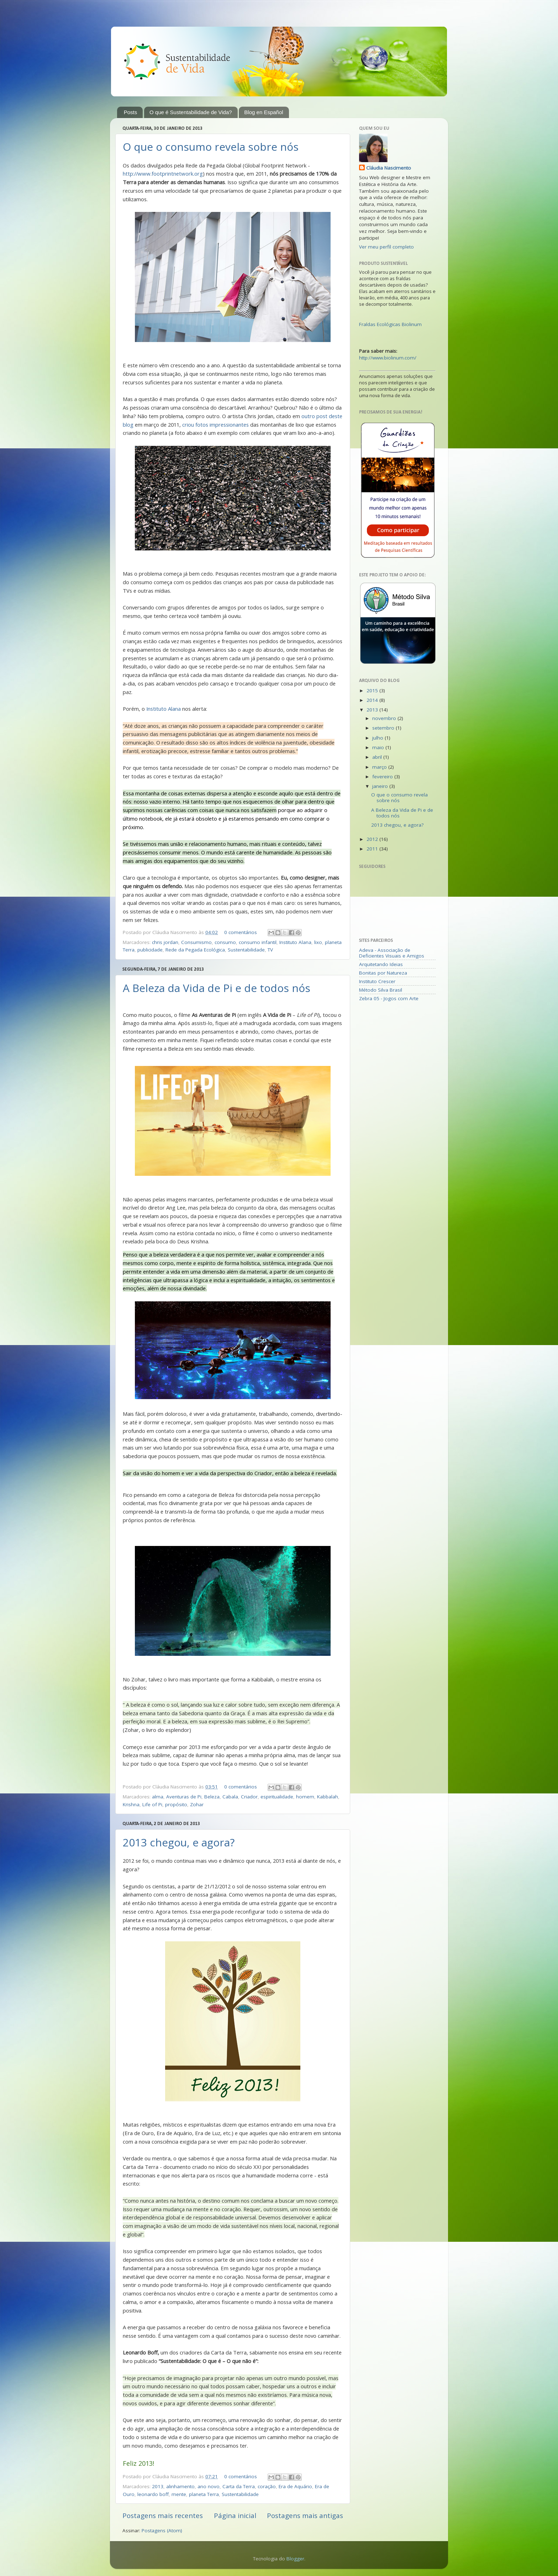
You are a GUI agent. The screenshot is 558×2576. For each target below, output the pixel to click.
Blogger (295, 2558)
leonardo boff (153, 2494)
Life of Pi (152, 1804)
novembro (385, 718)
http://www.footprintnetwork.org (163, 173)
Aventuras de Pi (183, 1796)
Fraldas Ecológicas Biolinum (390, 324)
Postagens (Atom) (162, 2530)
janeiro (380, 786)
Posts (130, 112)
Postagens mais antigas (305, 2515)
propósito (176, 1804)
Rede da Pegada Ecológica (195, 949)
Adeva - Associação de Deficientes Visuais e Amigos (391, 953)
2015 (373, 690)
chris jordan (165, 942)
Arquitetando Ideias (381, 964)
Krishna (131, 1804)
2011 (373, 849)
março (380, 767)
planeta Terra (204, 2494)
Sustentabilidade (246, 949)
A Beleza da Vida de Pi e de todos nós (216, 988)
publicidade (150, 949)
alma (157, 1796)
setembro (384, 728)
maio (378, 747)
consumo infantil (258, 942)
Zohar (197, 1804)
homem (305, 1796)
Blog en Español (263, 112)
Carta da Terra (238, 2486)
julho (378, 738)
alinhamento (180, 2486)
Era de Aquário (295, 2486)
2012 (373, 839)
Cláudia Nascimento (388, 168)
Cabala (230, 1796)
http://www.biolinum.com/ (387, 357)
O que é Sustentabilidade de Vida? (190, 112)
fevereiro (383, 776)
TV (270, 949)
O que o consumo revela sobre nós (211, 146)
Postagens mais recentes (162, 2515)
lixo (318, 942)
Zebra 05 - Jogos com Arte (388, 998)
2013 (157, 2486)
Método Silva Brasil (380, 990)
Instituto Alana (163, 708)
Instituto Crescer (377, 981)
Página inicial (235, 2515)
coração (267, 2486)
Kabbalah (327, 1796)
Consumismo (196, 942)
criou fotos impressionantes (215, 424)
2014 (373, 700)
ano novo (209, 2486)
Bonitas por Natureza (383, 973)
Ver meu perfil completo (386, 247)
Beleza (212, 1796)
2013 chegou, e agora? (179, 1842)
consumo (225, 942)
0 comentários (240, 932)
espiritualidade (276, 1796)
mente (179, 2494)
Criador (249, 1796)
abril (377, 757)
